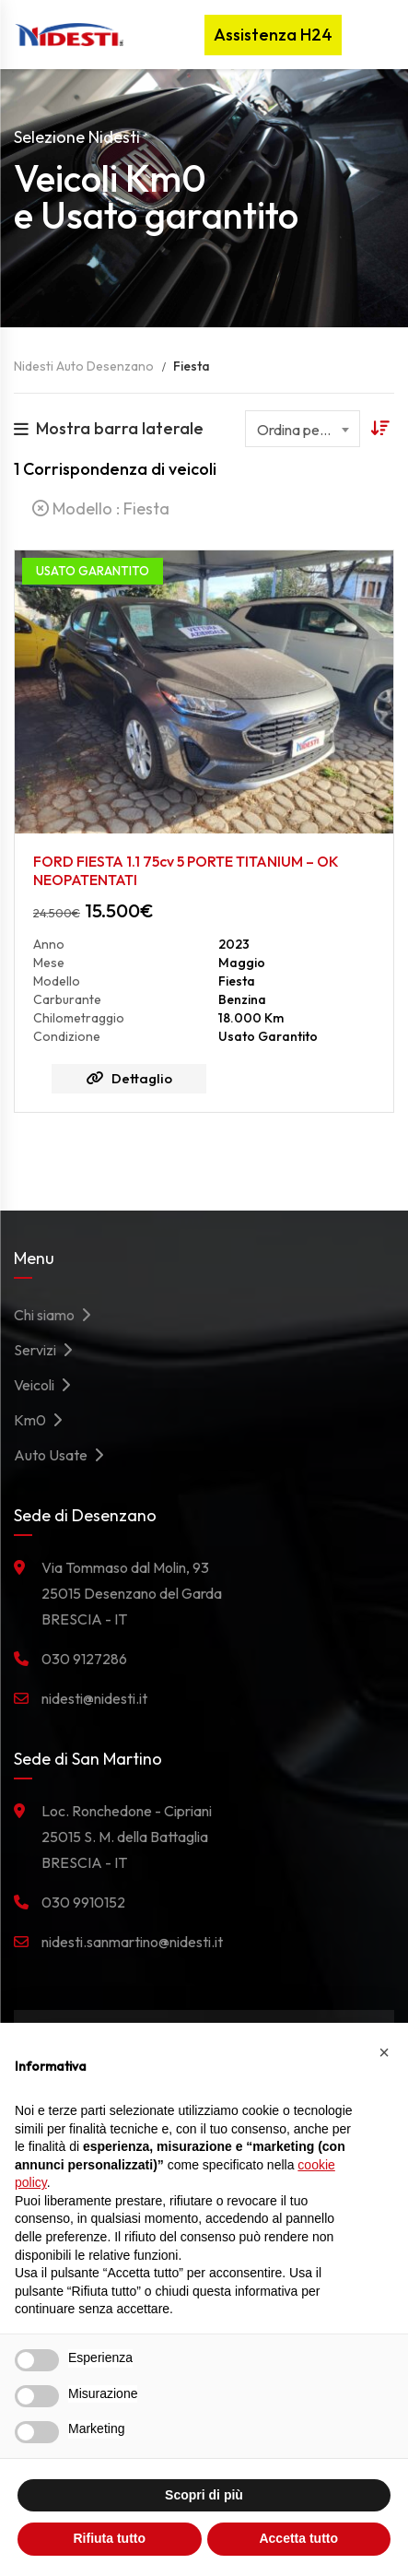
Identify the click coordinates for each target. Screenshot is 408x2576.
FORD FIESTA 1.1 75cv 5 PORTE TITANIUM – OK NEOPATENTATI (186, 870)
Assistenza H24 (273, 34)
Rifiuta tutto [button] (109, 2538)
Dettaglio (129, 1078)
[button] (384, 2052)
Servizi (48, 1350)
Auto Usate (63, 1455)
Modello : (100, 508)
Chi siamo (57, 1315)
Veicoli (47, 1385)
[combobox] (302, 428)
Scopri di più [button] (204, 2494)
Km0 (43, 1420)
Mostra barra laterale (109, 428)
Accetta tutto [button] (298, 2538)
